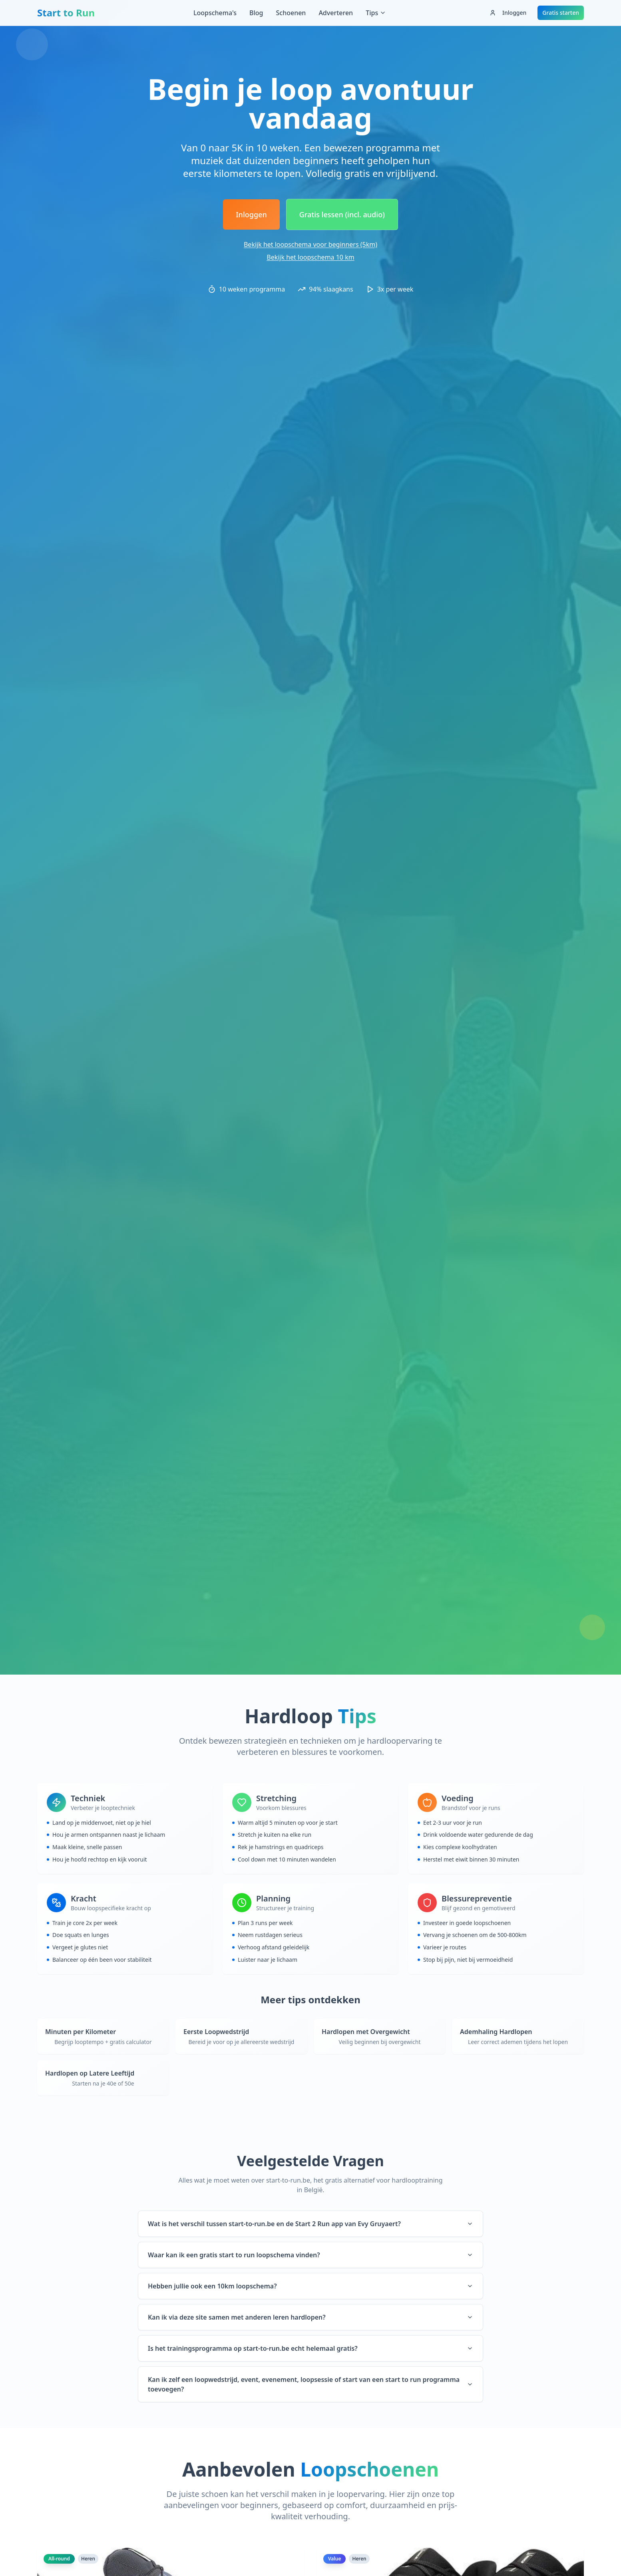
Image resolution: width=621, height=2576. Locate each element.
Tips (376, 12)
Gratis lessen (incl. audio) (342, 214)
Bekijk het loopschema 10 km (310, 257)
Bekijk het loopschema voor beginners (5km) (310, 244)
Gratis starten (560, 12)
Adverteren (335, 12)
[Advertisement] (310, 50)
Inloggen (508, 12)
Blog (256, 12)
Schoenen (291, 12)
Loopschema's (215, 12)
